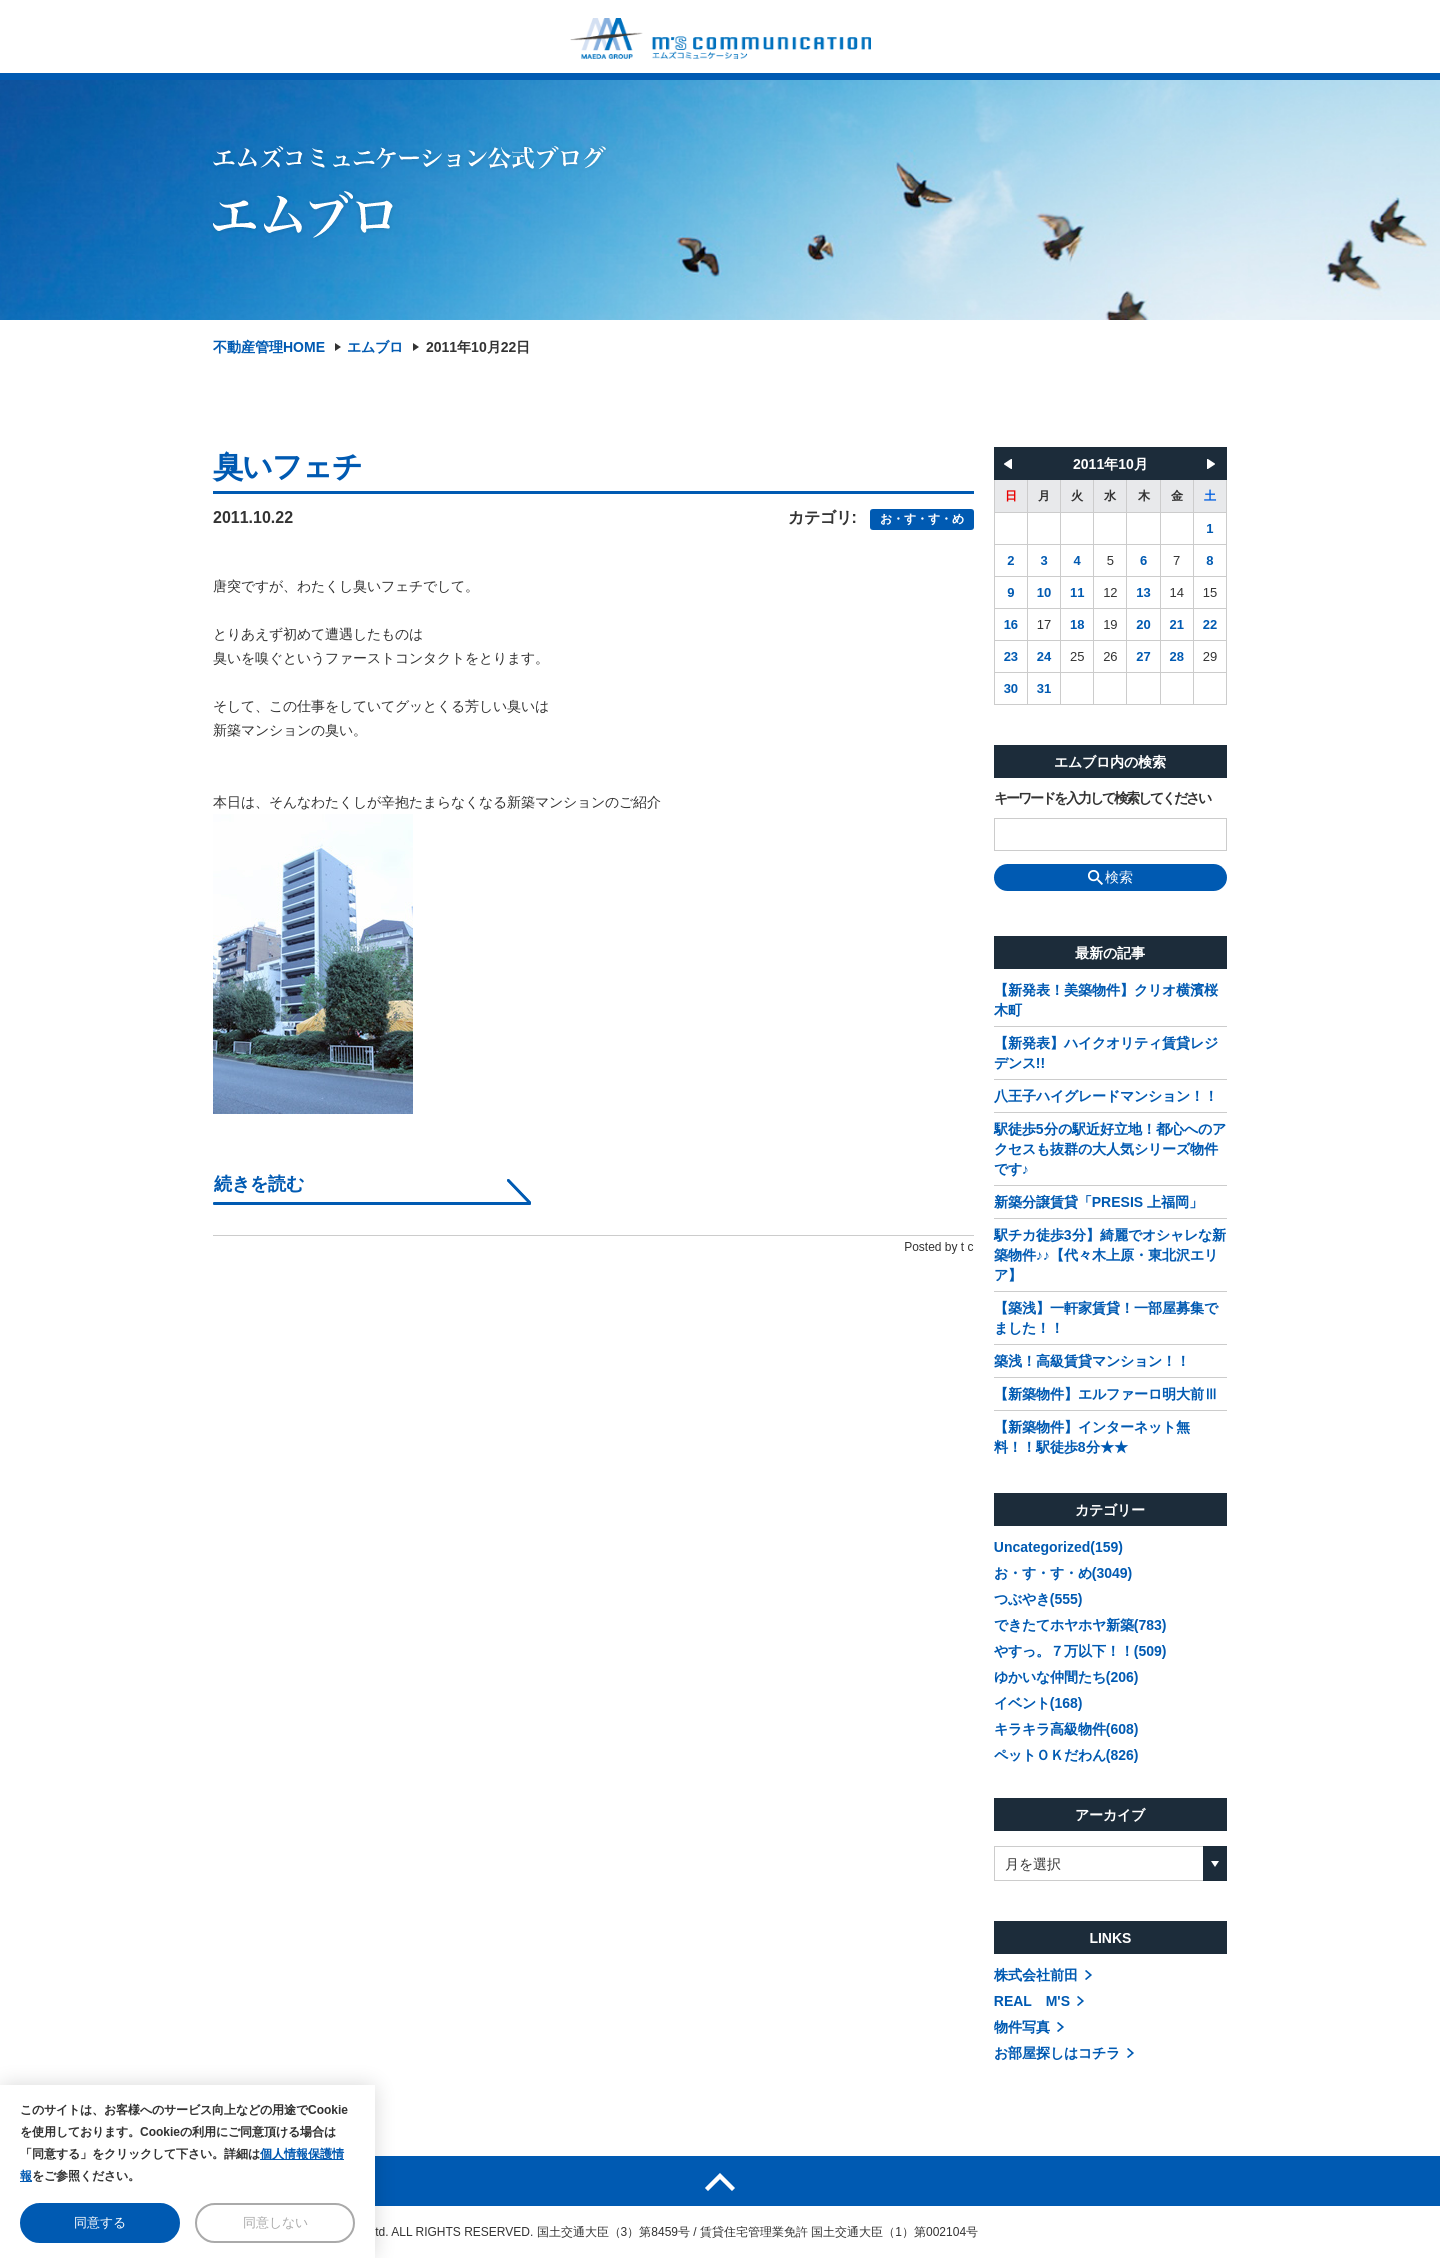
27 (1143, 656)
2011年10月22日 (478, 347)
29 (1210, 656)
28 (1176, 656)
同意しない (275, 2222)
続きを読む (259, 1184)
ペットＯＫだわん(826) (1066, 1755)
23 (1011, 656)
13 (1143, 592)
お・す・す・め (922, 519)
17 (1044, 624)
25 (1077, 656)
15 (1210, 592)
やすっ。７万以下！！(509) (1080, 1651)
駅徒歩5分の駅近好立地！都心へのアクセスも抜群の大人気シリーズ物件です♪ (1110, 1149)
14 (1176, 592)
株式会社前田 (1036, 1975)
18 (1077, 624)
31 (1044, 688)
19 (1110, 624)
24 (1044, 656)
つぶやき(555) (1038, 1599)
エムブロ (375, 347)
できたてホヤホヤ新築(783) (1080, 1625)
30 (1011, 688)
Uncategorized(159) (1058, 1547)
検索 (1110, 877)
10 (1044, 592)
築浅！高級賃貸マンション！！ (1092, 1361)
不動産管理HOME (269, 347)
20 (1143, 624)
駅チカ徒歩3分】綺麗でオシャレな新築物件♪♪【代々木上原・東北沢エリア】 (1110, 1255)
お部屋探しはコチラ (1057, 2053)
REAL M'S (1032, 2001)
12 (1110, 592)
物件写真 (1022, 2027)
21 (1176, 624)
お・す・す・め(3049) (1063, 1573)
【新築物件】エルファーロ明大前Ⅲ (1106, 1394)
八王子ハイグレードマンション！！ (1106, 1096)
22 (1210, 624)
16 (1011, 624)
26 (1110, 656)
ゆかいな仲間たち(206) (1066, 1677)
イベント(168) (1038, 1703)
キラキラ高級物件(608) (1066, 1729)
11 (1077, 592)
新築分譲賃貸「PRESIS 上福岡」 (1098, 1202)
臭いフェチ (288, 466)
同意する (100, 2222)
